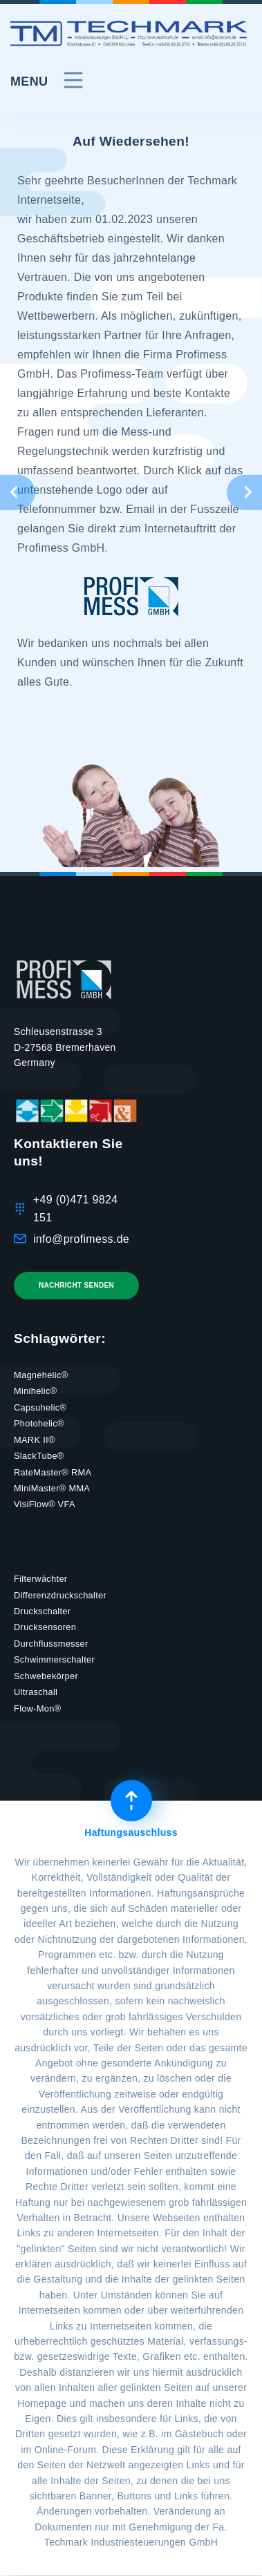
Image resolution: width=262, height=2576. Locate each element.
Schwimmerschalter (54, 1659)
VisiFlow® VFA (44, 1504)
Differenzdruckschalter (60, 1595)
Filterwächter (40, 1578)
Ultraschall (35, 1692)
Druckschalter (42, 1611)
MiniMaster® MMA (52, 1488)
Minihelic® (35, 1391)
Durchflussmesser (51, 1643)
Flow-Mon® (37, 1708)
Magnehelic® (41, 1375)
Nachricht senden (76, 1285)
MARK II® (34, 1440)
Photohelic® (39, 1423)
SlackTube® (39, 1456)
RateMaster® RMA (52, 1472)
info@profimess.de (81, 1239)
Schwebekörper (46, 1676)
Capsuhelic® (40, 1407)
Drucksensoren (45, 1627)
